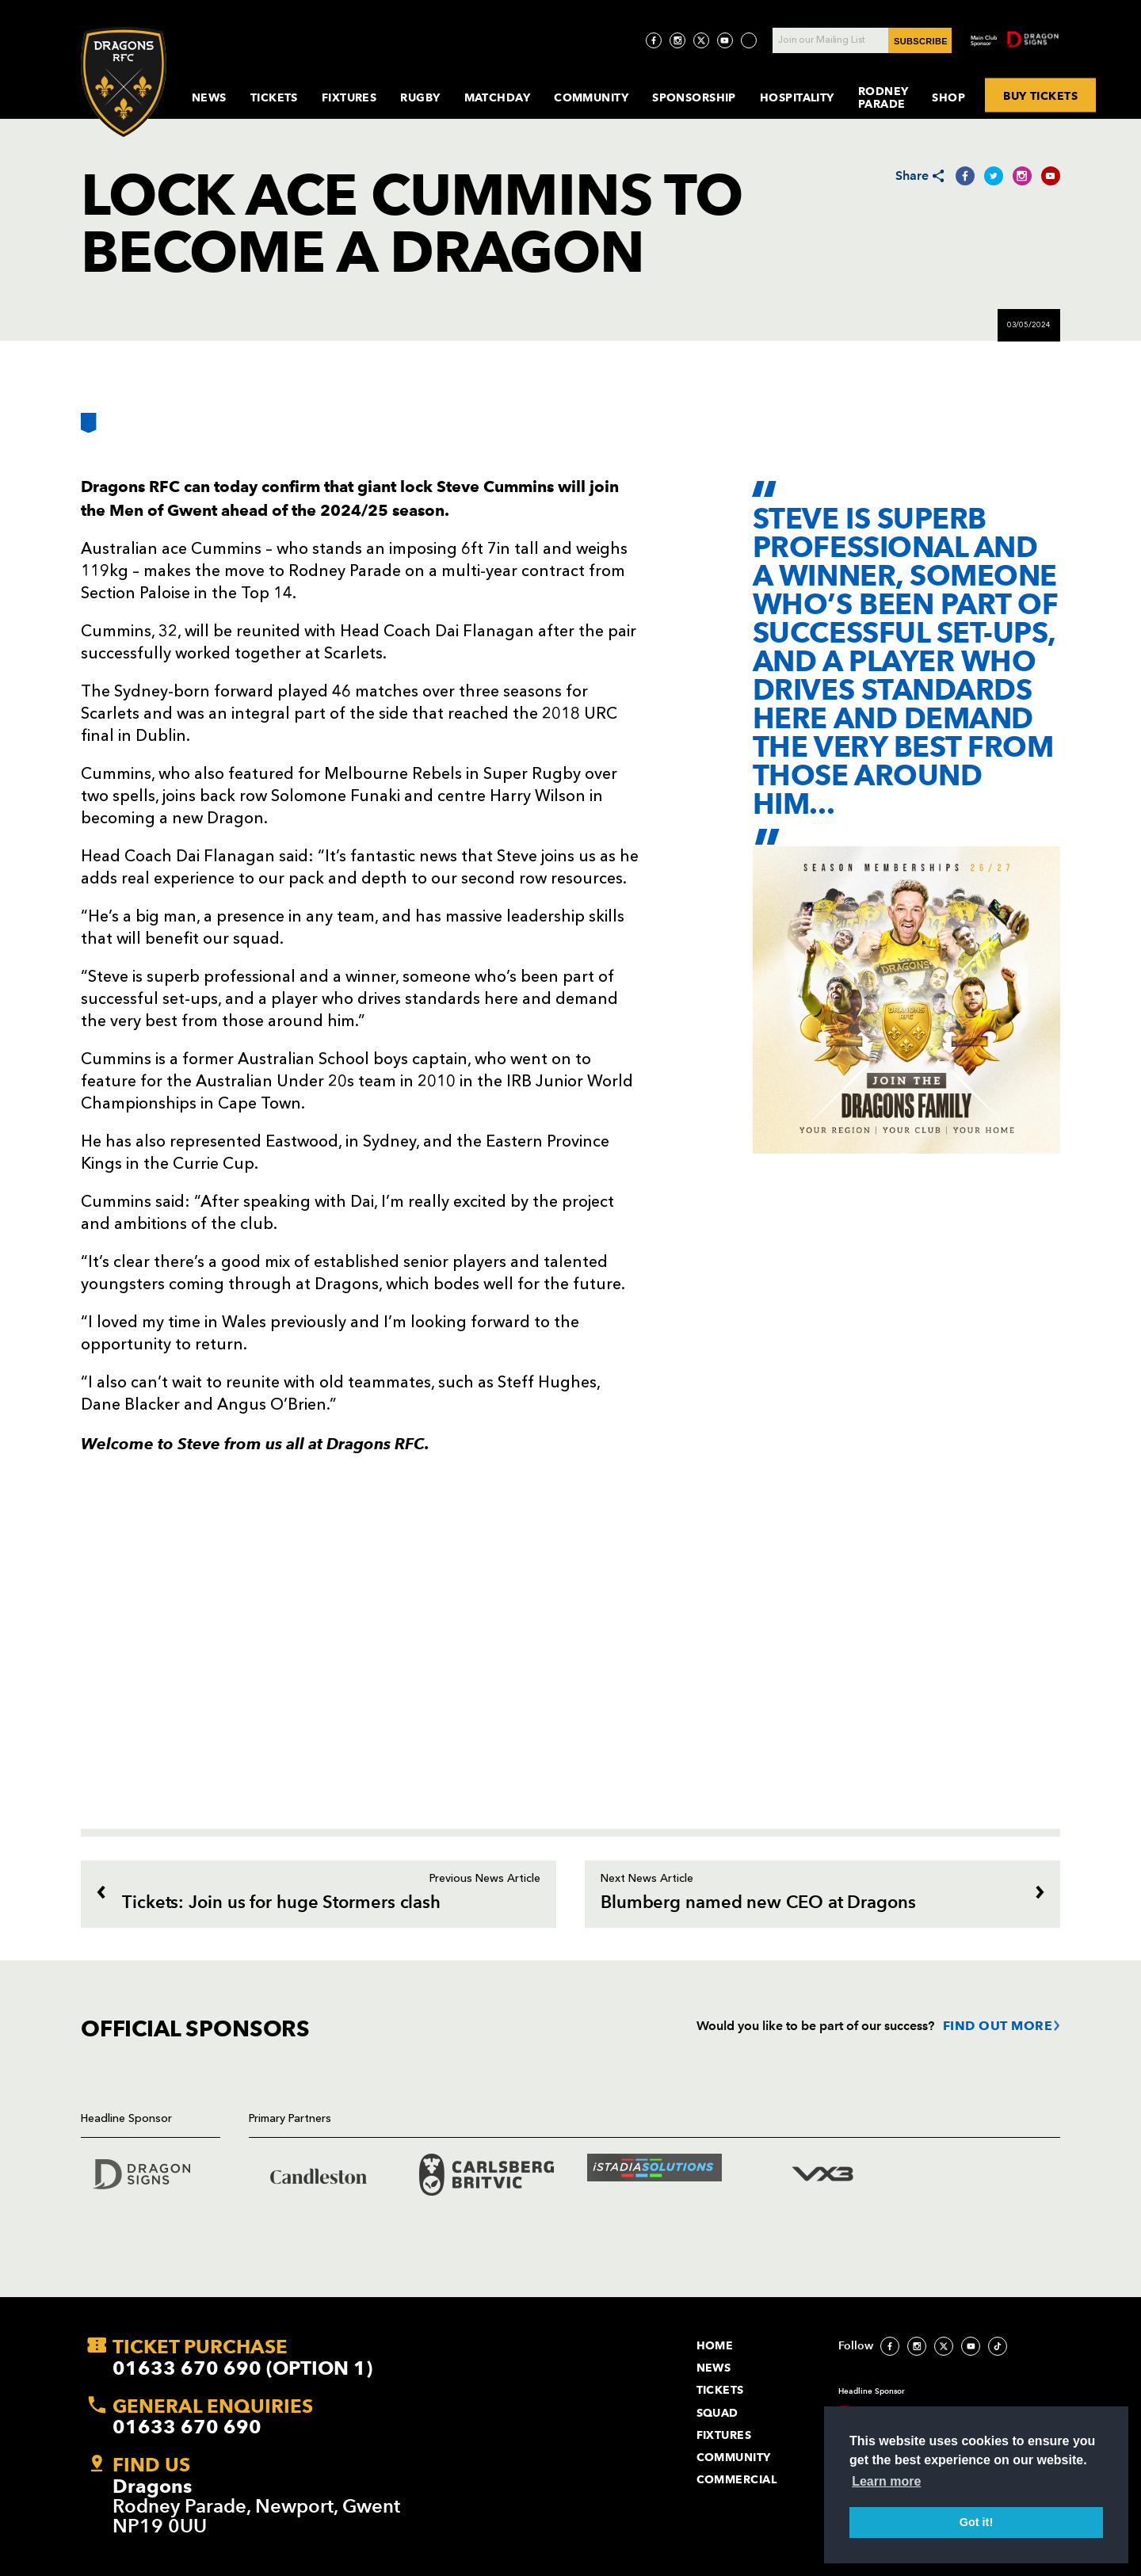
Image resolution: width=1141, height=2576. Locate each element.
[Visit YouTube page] (725, 40)
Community (591, 97)
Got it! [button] (976, 2522)
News (209, 97)
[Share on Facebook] (965, 175)
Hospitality (797, 97)
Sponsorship (694, 97)
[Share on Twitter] (993, 175)
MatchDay (497, 97)
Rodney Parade (883, 97)
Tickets (274, 97)
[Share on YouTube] (1050, 175)
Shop (948, 97)
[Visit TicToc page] (749, 40)
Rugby (420, 97)
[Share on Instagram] (1022, 175)
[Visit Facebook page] (654, 40)
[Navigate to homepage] (123, 82)
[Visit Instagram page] (677, 40)
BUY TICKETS (1041, 96)
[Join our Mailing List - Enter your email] (862, 40)
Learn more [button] (886, 2481)
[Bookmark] (89, 429)
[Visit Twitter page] (701, 40)
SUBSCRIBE (921, 41)
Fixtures (349, 97)
